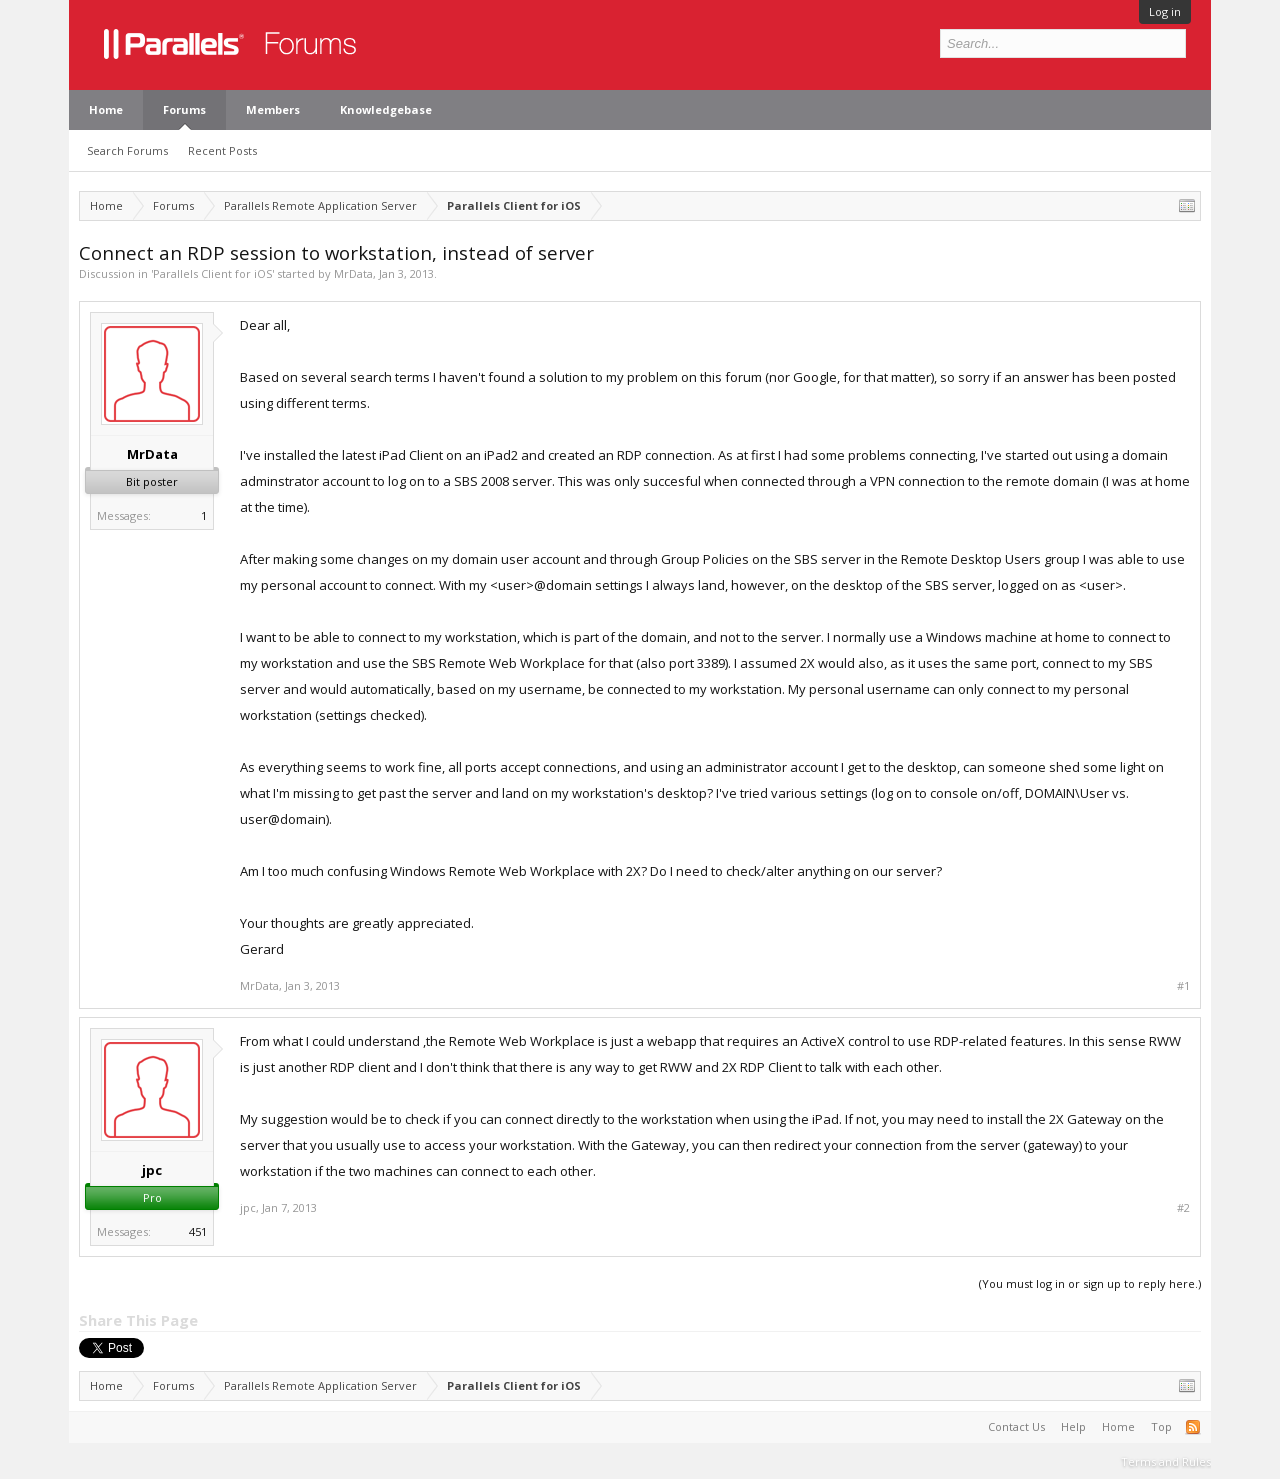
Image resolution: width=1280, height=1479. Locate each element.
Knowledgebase (386, 109)
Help (1073, 1426)
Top (1161, 1426)
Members (273, 109)
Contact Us (1016, 1426)
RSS (1193, 1427)
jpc (152, 1170)
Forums (184, 109)
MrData (353, 273)
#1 (1183, 986)
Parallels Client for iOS (212, 273)
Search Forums (127, 150)
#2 (1183, 1208)
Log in (1165, 11)
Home (106, 109)
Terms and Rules (1166, 1461)
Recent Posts (222, 150)
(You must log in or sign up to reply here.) (1090, 1283)
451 (198, 1231)
